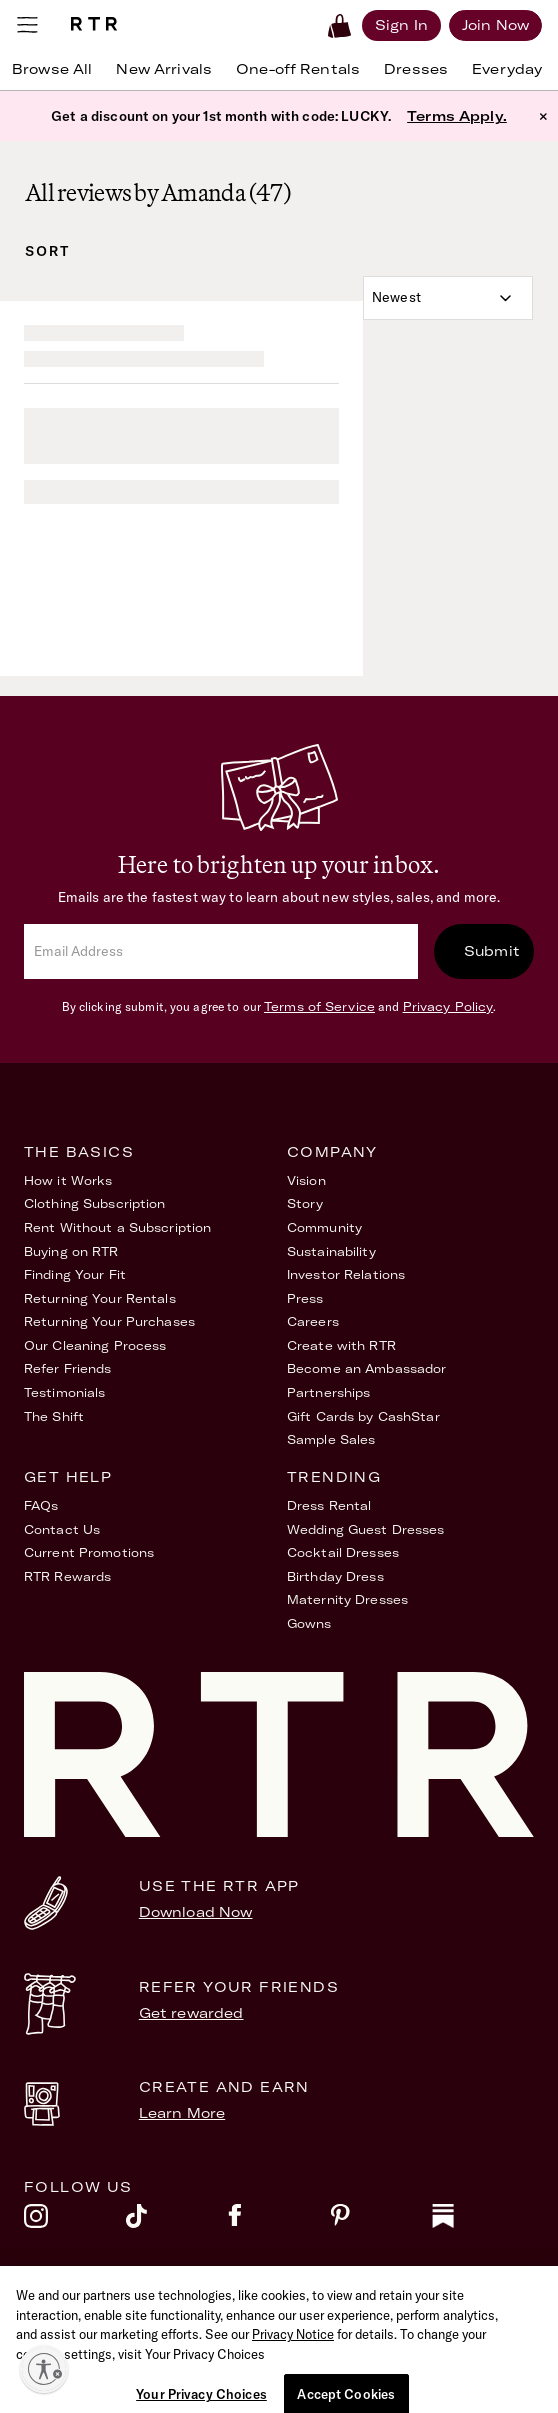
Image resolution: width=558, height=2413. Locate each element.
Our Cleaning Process (95, 1345)
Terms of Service (319, 1006)
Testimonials (64, 1392)
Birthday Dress (335, 1576)
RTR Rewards (67, 1576)
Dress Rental (329, 1505)
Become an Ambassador (366, 1368)
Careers (313, 1321)
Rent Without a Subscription (117, 1227)
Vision (306, 1180)
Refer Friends (68, 1368)
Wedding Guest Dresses (366, 1529)
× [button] (543, 116)
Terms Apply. (457, 116)
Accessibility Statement (103, 2325)
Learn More (182, 2113)
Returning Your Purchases (109, 1321)
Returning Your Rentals (100, 1298)
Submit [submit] (492, 951)
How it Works (68, 1180)
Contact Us (62, 1529)
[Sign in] (401, 25)
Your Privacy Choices (352, 2325)
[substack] (483, 2221)
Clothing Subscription (95, 1203)
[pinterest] (381, 2221)
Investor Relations (346, 1274)
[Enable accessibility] (44, 2369)
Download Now (196, 1912)
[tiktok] (177, 2221)
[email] (221, 951)
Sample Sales (331, 1439)
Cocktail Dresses (343, 1552)
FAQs (41, 1505)
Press (305, 1298)
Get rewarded (191, 2013)
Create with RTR (341, 1345)
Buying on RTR (71, 1251)
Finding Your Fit (75, 1274)
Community (324, 1227)
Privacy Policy (448, 1006)
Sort (47, 251)
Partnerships (328, 1392)
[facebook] (279, 2221)
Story (305, 1203)
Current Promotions (89, 1552)
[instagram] (75, 2221)
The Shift (54, 1416)
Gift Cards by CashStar (363, 1416)
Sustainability (331, 1251)
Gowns (309, 1623)
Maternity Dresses (347, 1599)
